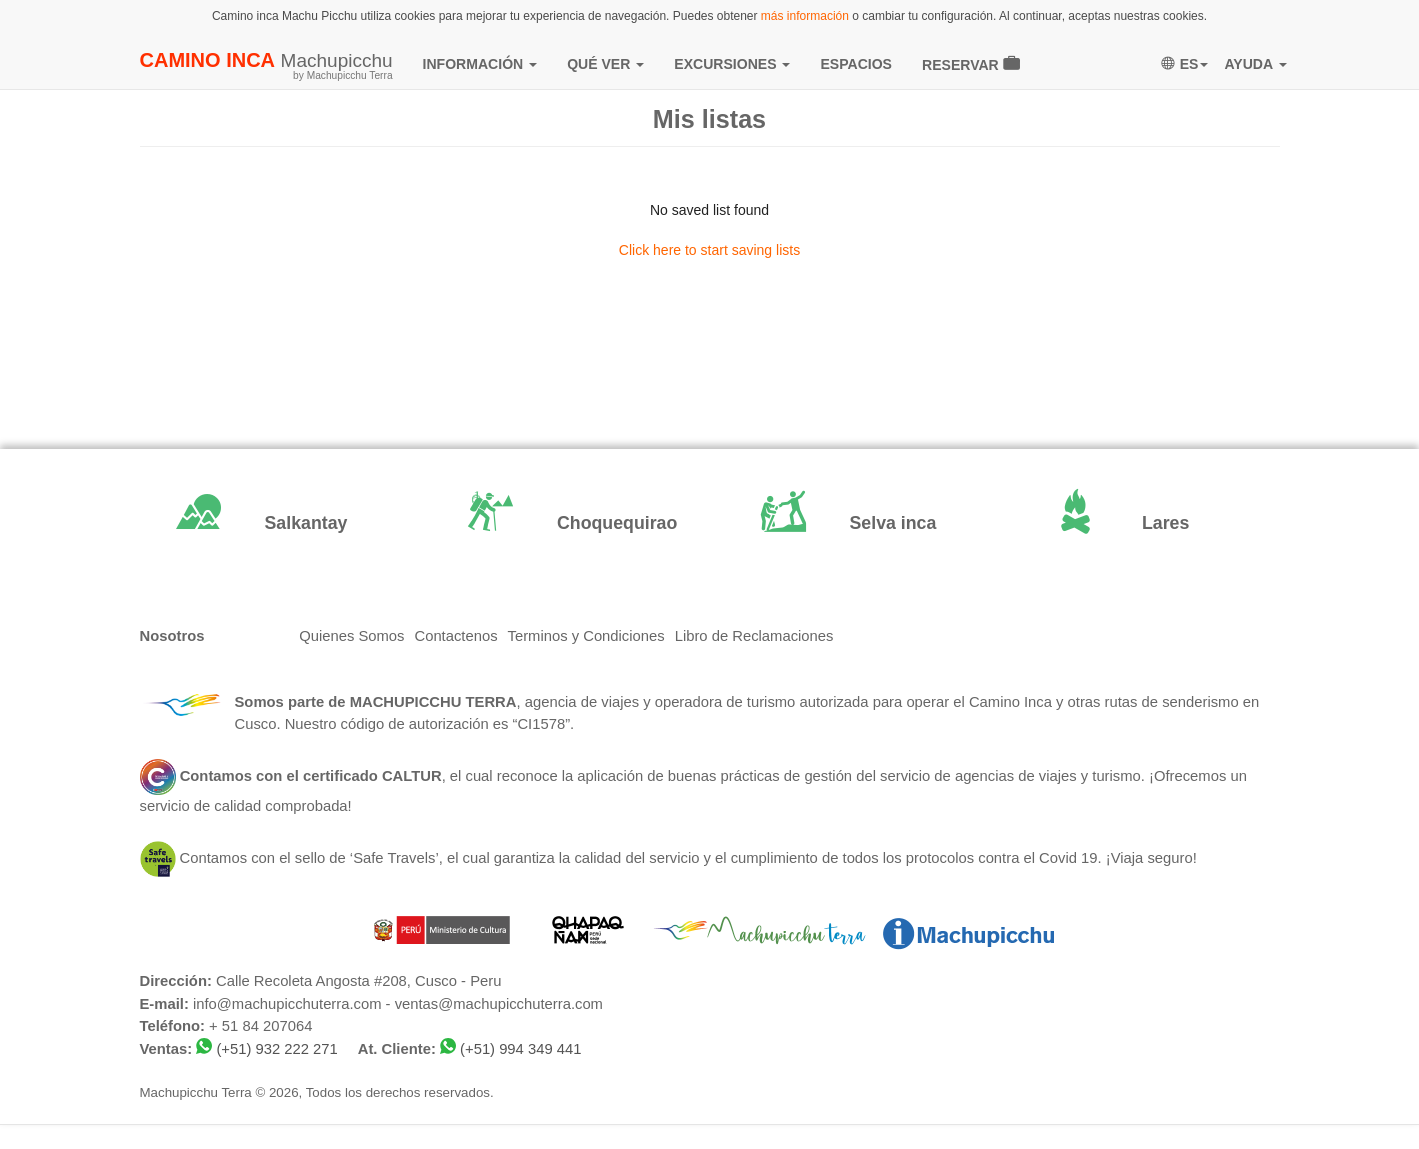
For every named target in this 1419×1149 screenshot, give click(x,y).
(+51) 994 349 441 (520, 1049)
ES (1185, 64)
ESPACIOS (856, 64)
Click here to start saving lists (709, 250)
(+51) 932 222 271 (276, 1049)
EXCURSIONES (732, 64)
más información (805, 16)
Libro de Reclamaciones (754, 636)
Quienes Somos (351, 636)
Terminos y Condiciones (586, 636)
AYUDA (1255, 64)
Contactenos (455, 636)
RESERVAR (971, 63)
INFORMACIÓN (480, 64)
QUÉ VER (605, 64)
